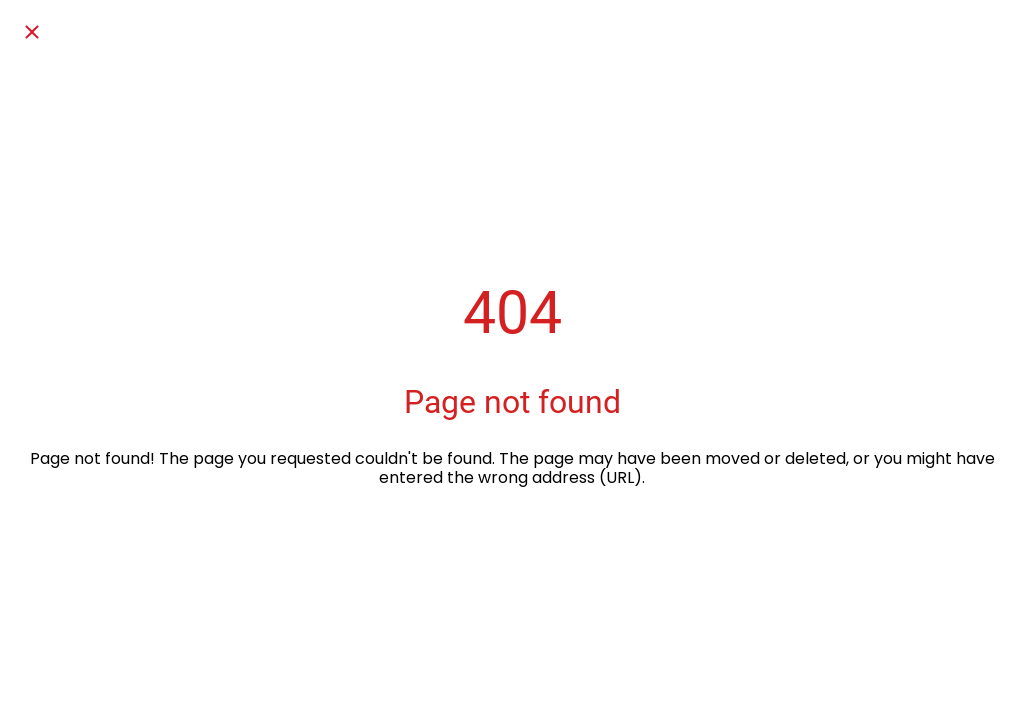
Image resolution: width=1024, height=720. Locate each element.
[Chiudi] (32, 32)
